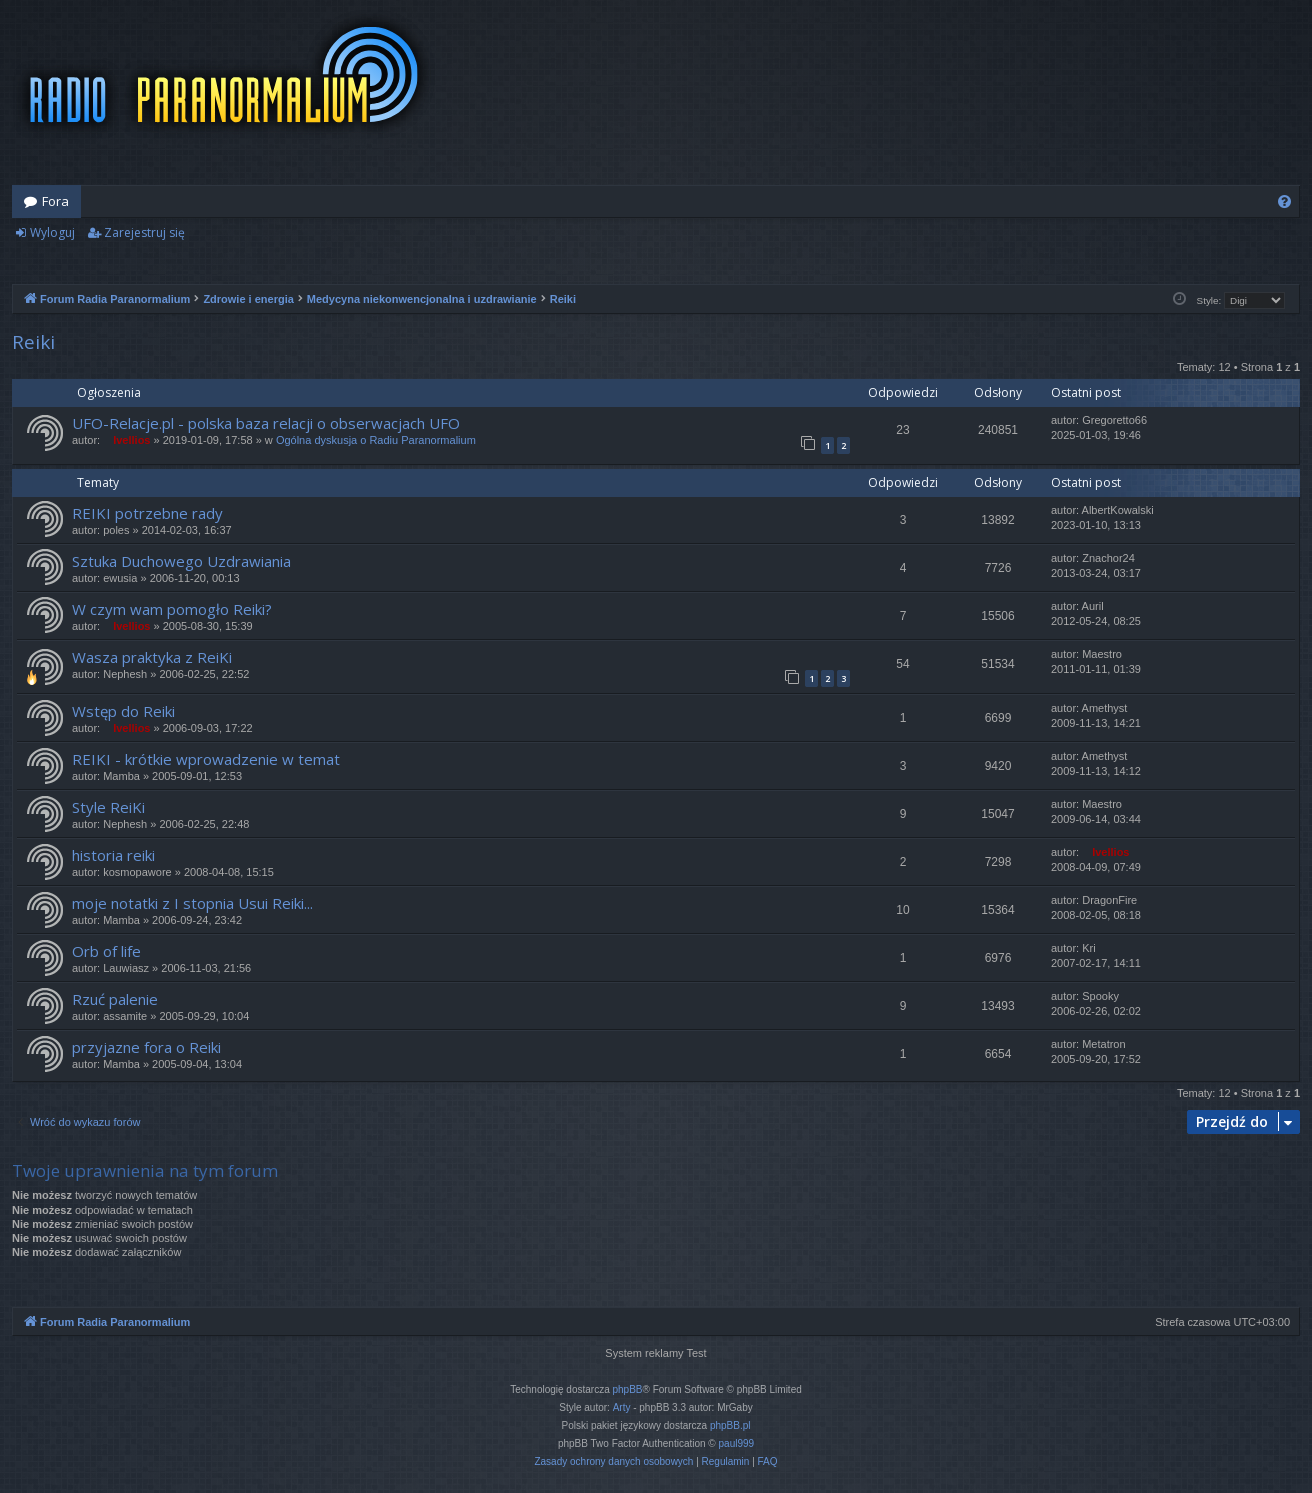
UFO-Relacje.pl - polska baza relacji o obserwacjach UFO (266, 423)
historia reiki (113, 855)
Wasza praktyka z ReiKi (152, 657)
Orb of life (106, 951)
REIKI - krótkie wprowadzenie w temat (206, 759)
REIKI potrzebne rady (147, 513)
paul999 (737, 1443)
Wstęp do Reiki (123, 711)
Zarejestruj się (144, 232)
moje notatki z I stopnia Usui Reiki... (192, 903)
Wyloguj (52, 232)
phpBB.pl (730, 1425)
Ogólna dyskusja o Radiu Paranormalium (376, 440)
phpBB (628, 1389)
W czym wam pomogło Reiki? (172, 609)
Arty (622, 1407)
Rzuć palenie (115, 999)
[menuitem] (1284, 201)
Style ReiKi (108, 807)
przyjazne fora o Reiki (146, 1047)
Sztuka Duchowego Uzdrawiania (181, 561)
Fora (55, 201)
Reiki (33, 342)
